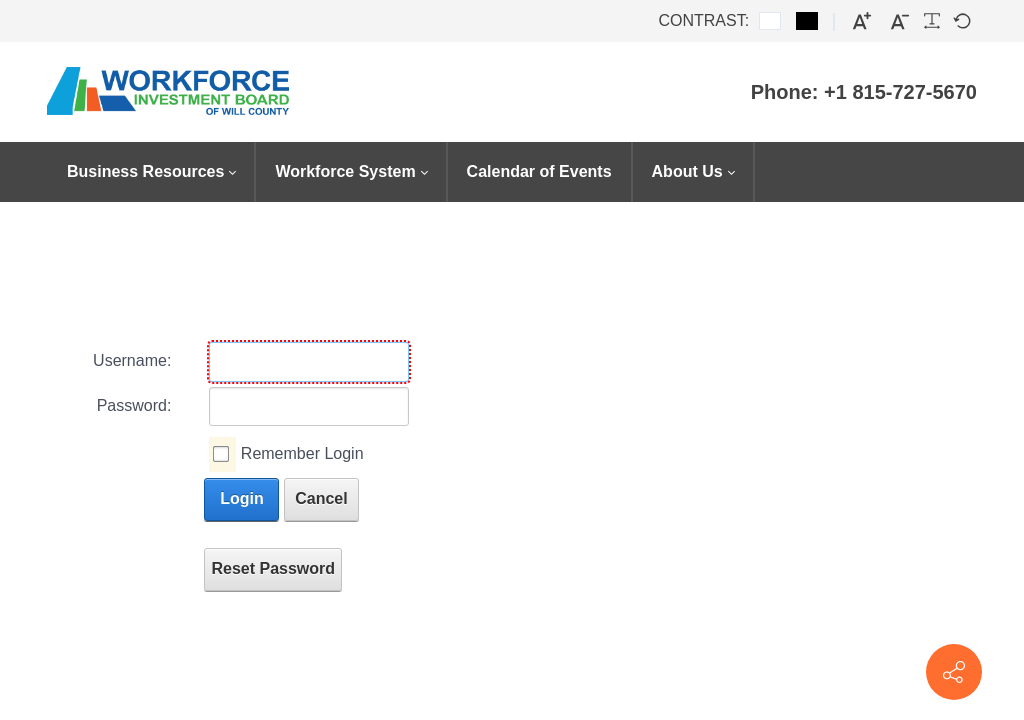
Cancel (321, 498)
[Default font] (962, 21)
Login (242, 498)
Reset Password (273, 568)
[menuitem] (151, 172)
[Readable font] (932, 21)
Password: (134, 405)
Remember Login (302, 453)
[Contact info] (954, 672)
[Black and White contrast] (807, 21)
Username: (132, 360)
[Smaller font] (900, 21)
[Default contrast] (770, 21)
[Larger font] (862, 21)
